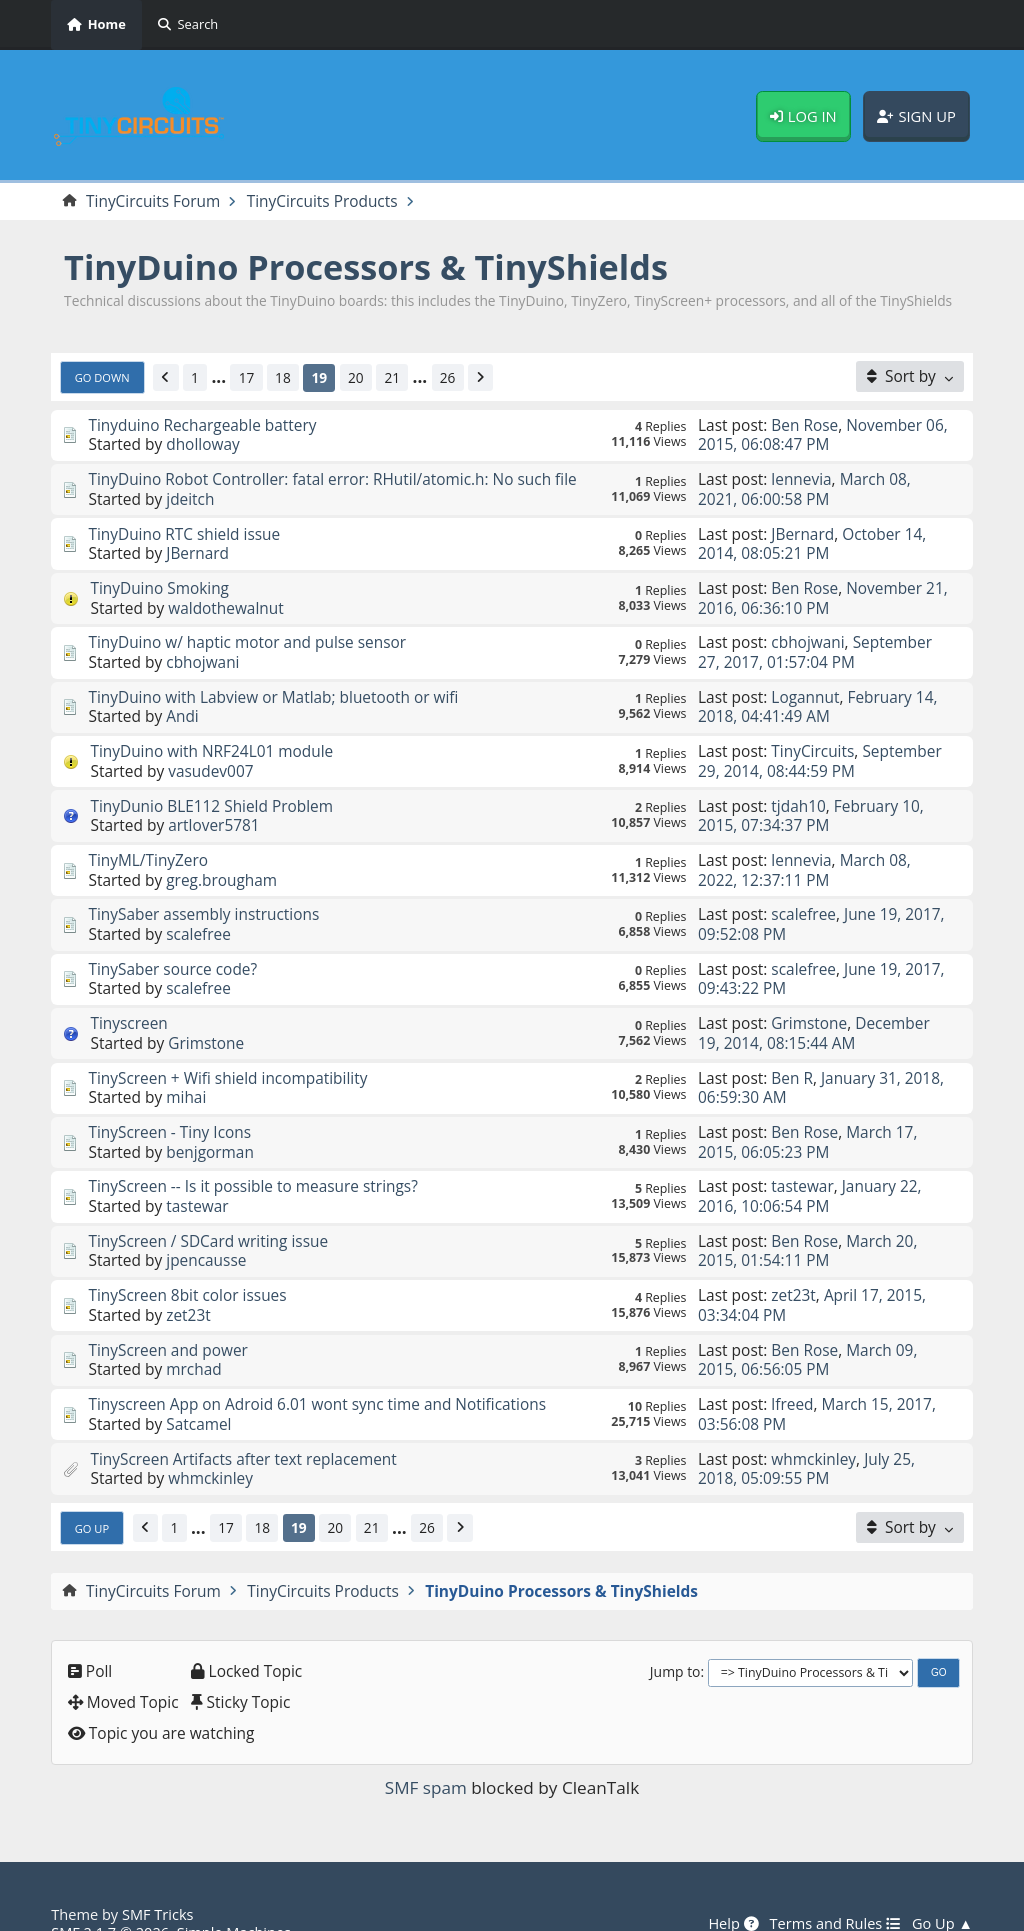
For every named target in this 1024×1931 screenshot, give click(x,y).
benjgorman (210, 1127)
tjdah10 (798, 793)
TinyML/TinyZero (148, 846)
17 (247, 377)
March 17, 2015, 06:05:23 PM (808, 1118)
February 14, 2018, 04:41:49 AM (818, 697)
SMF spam (426, 1751)
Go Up (92, 1491)
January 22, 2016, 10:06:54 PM (810, 1170)
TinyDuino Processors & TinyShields (367, 267)
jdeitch (190, 496)
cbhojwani (203, 654)
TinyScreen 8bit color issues (187, 1266)
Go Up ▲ (942, 1888)
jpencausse (206, 1232)
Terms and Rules (835, 1888)
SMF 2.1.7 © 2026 (110, 1896)
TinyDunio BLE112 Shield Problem (212, 793)
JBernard (197, 549)
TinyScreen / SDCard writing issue (208, 1214)
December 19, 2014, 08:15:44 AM (814, 1012)
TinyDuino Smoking (159, 583)
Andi (182, 706)
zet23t (188, 1285)
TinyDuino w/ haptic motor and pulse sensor (247, 635)
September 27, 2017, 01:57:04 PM (815, 644)
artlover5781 (214, 812)
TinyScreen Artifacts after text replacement (244, 1424)
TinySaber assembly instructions (204, 898)
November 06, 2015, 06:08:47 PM (823, 434)
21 (393, 377)
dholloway (203, 443)
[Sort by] (910, 377)
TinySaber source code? (172, 951)
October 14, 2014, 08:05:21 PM (812, 539)
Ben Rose (804, 425)
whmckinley (210, 1443)
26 (449, 377)
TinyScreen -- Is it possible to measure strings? (253, 1161)
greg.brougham (221, 864)
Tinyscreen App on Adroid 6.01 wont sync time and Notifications (317, 1372)
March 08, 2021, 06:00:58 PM (804, 487)
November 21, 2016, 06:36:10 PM (823, 592)
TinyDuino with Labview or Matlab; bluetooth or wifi (274, 688)
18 (284, 377)
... (219, 378)
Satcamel (199, 1390)
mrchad (194, 1338)
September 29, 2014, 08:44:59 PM (820, 749)
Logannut (805, 688)
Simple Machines (234, 1896)
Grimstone (206, 1022)
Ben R (792, 1056)
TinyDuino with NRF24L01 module (212, 740)
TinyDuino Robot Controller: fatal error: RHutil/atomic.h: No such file (333, 478)
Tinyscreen (129, 1003)
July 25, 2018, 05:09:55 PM (806, 1433)
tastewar (197, 1180)
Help (732, 1888)
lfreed (792, 1372)
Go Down (102, 377)
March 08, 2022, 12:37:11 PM (804, 855)
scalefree (198, 917)
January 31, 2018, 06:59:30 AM (821, 1065)
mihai (186, 1075)
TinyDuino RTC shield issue (184, 530)
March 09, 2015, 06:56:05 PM (808, 1328)
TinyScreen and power (168, 1319)
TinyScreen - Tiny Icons (169, 1109)
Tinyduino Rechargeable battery (202, 425)
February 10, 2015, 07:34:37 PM (811, 802)
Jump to (675, 1635)
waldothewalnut (226, 601)
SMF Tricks (158, 1878)
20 (357, 377)
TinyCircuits (812, 740)
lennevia (801, 478)
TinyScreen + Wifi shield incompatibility (228, 1056)
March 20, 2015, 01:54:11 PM (808, 1223)
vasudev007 (211, 759)
